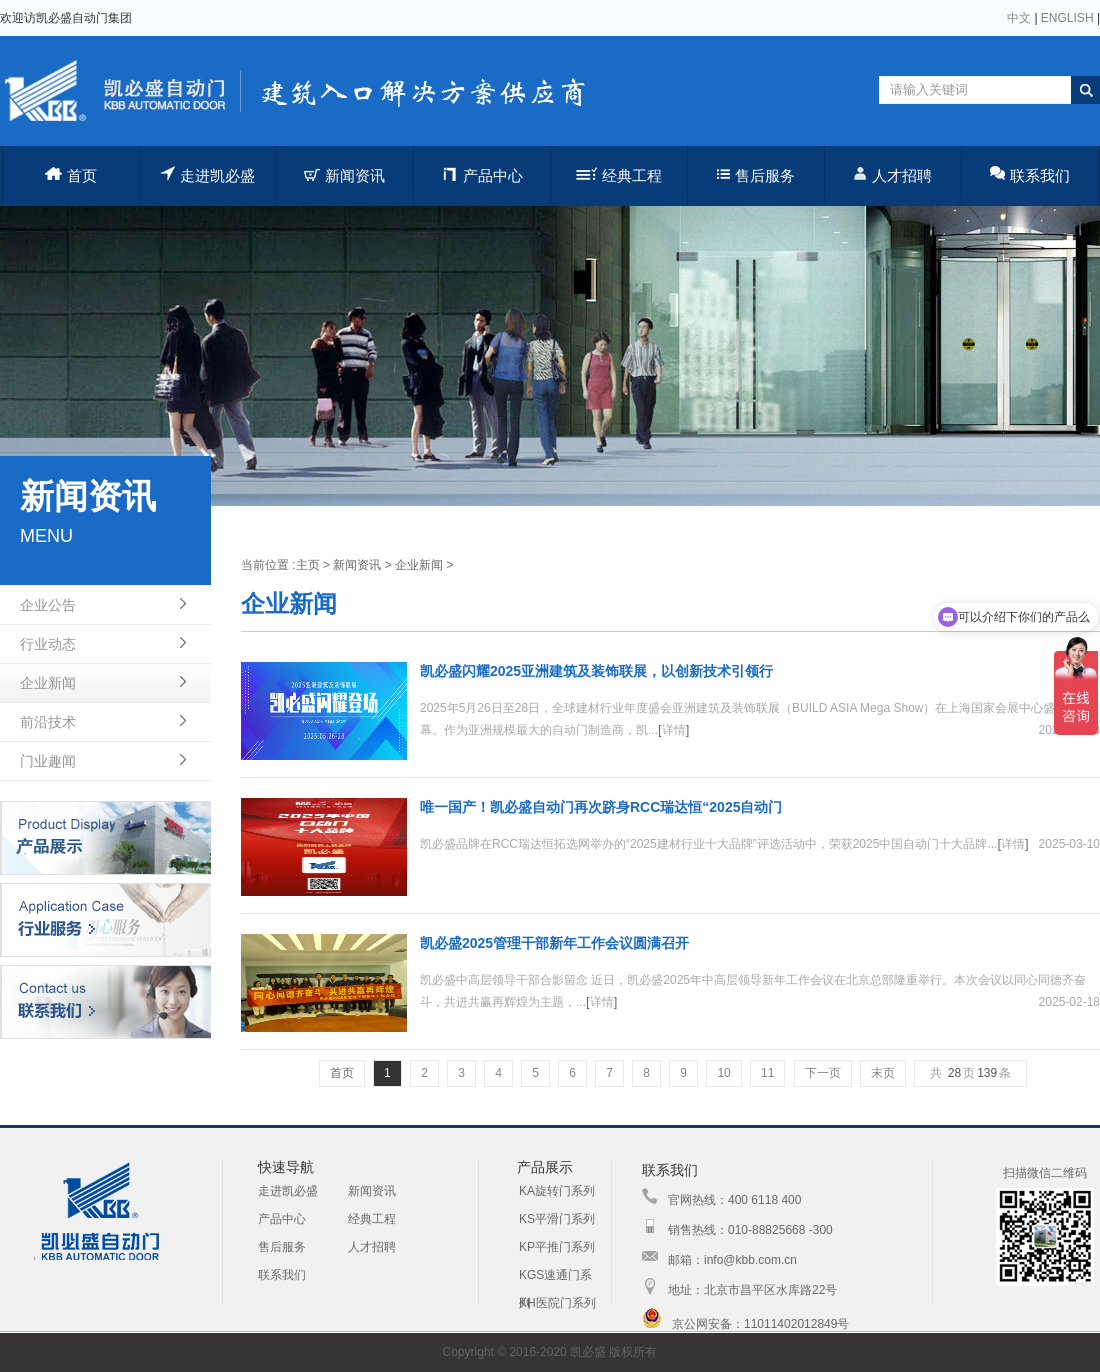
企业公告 (48, 605)
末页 (883, 1073)
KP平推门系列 (557, 1247)
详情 (674, 730)
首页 (71, 175)
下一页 (823, 1073)
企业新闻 (48, 683)
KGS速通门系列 (555, 1278)
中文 (1019, 18)
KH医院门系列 (557, 1303)
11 (767, 1073)
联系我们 (1030, 174)
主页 (308, 565)
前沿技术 (48, 722)
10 (723, 1073)
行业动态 (48, 644)
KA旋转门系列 (557, 1191)
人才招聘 (892, 174)
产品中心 (481, 174)
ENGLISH (1067, 18)
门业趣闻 (48, 761)
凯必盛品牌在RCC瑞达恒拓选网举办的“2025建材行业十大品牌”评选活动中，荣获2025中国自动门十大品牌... (708, 844)
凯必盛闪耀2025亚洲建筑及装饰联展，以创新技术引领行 (596, 671)
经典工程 (619, 175)
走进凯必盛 (207, 174)
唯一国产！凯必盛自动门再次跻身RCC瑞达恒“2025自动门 (601, 807)
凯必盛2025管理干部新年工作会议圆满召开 (554, 943)
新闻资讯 (344, 175)
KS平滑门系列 (557, 1219)
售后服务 (756, 175)
